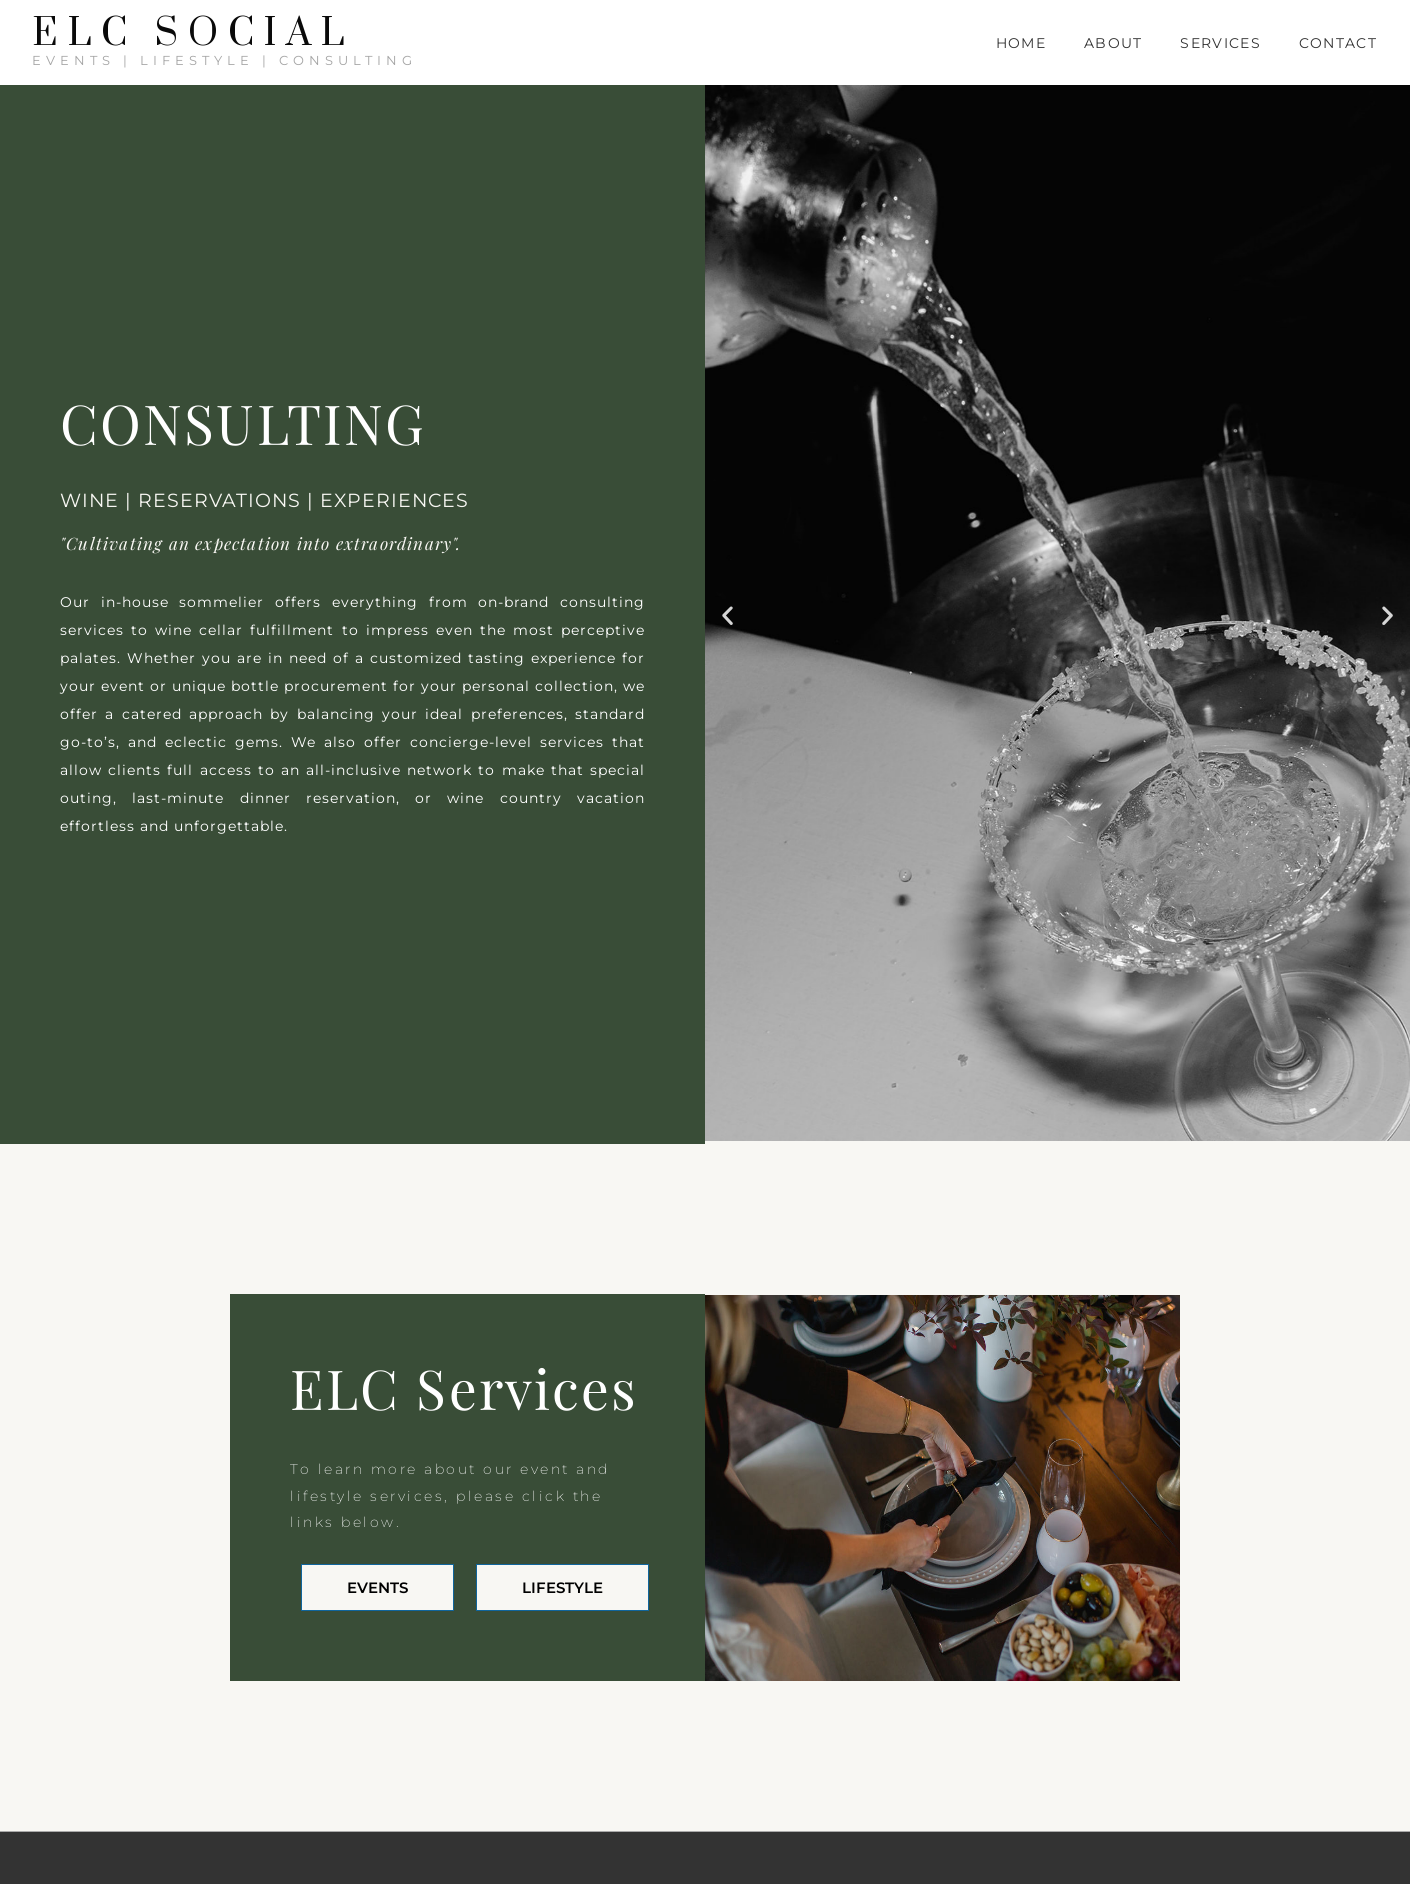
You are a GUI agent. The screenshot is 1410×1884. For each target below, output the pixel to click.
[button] (727, 614)
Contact (1338, 43)
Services (1220, 43)
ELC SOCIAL (193, 34)
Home (1021, 43)
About (1113, 43)
